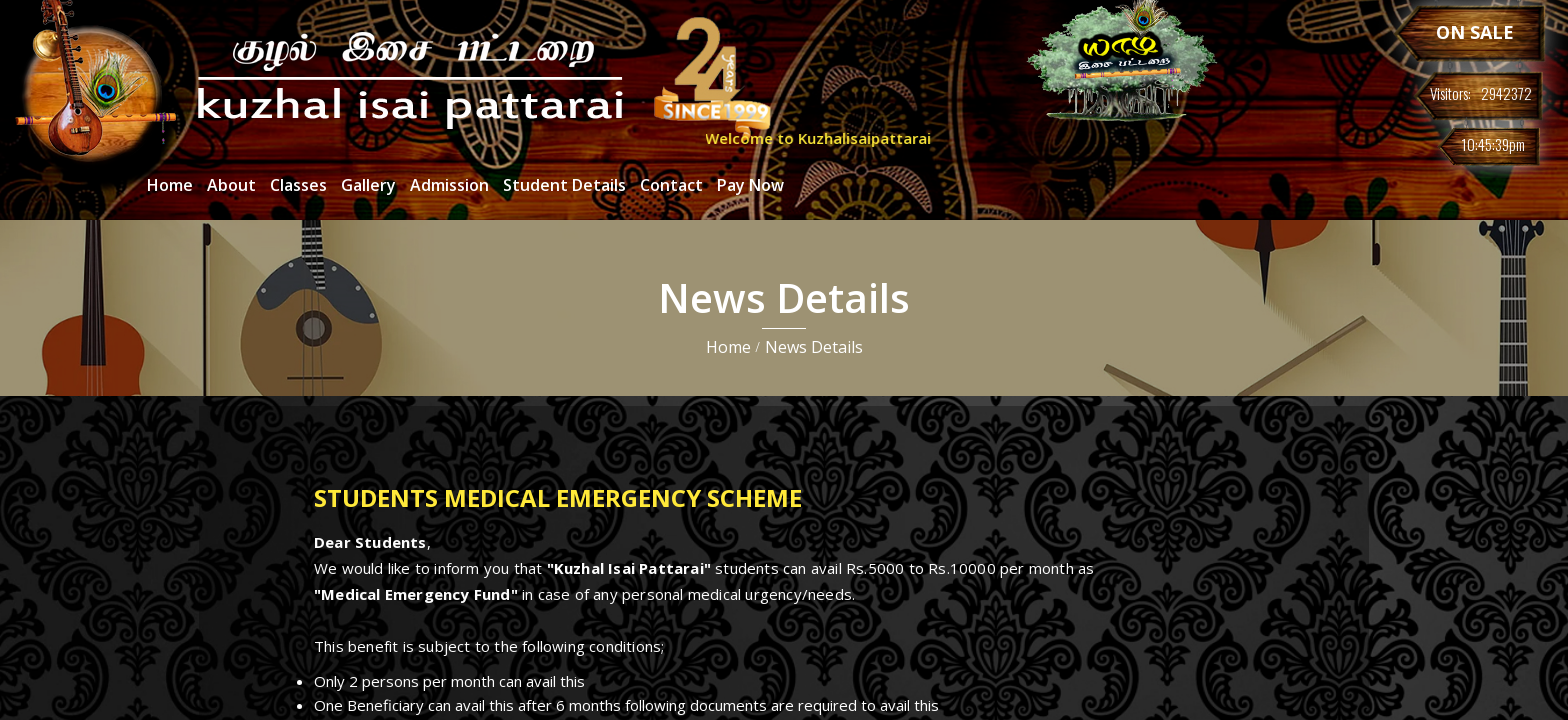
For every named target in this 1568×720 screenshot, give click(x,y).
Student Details (564, 185)
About (231, 185)
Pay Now (750, 185)
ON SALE (1475, 32)
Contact (671, 185)
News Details (814, 347)
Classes (298, 185)
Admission (449, 185)
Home (170, 185)
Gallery (368, 185)
